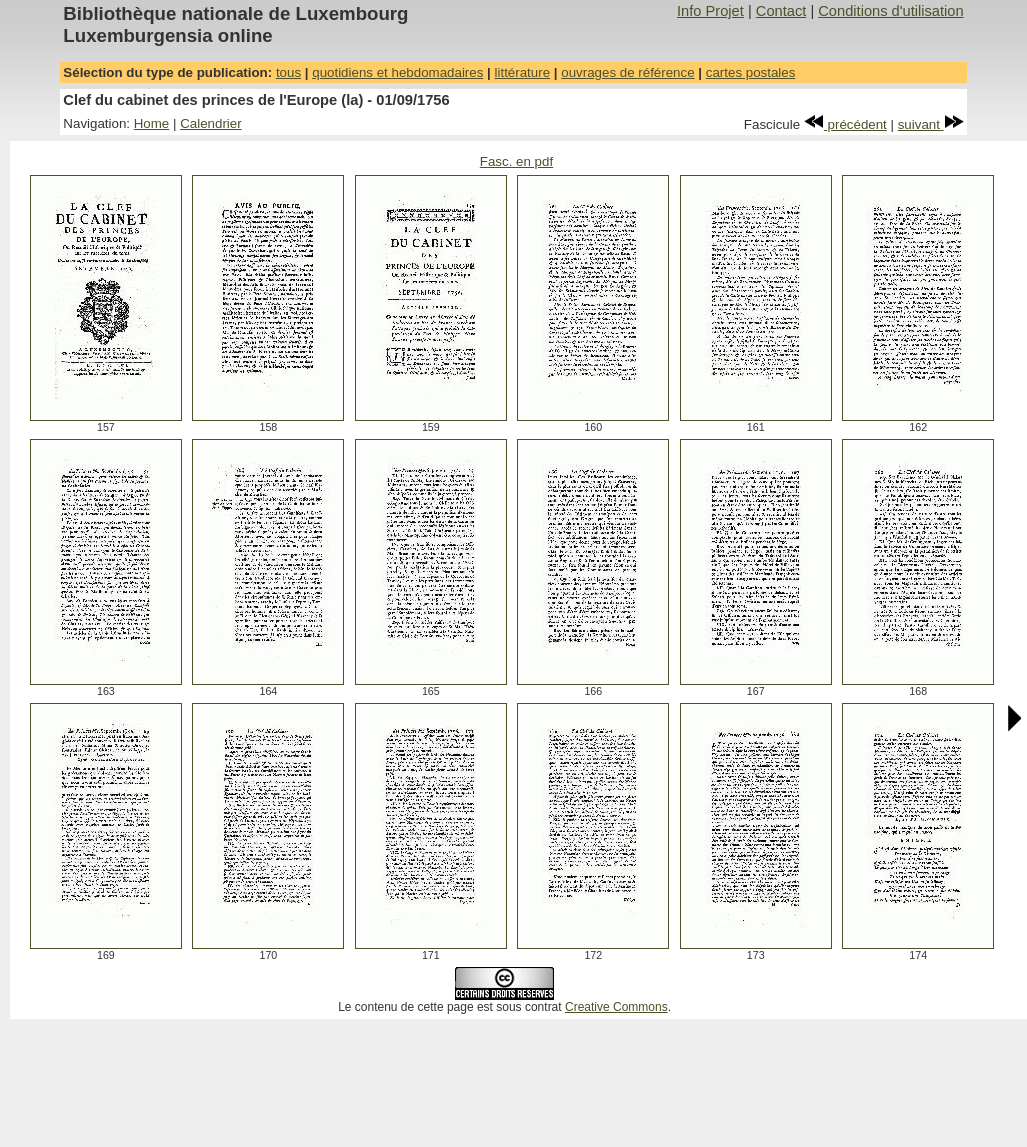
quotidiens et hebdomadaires (397, 72)
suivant (931, 124)
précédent (845, 124)
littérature (523, 72)
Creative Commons (616, 1007)
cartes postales (751, 72)
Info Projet (710, 11)
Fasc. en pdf (516, 161)
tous (288, 72)
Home (152, 123)
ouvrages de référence (627, 72)
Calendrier (211, 123)
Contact (781, 11)
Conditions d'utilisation (890, 11)
